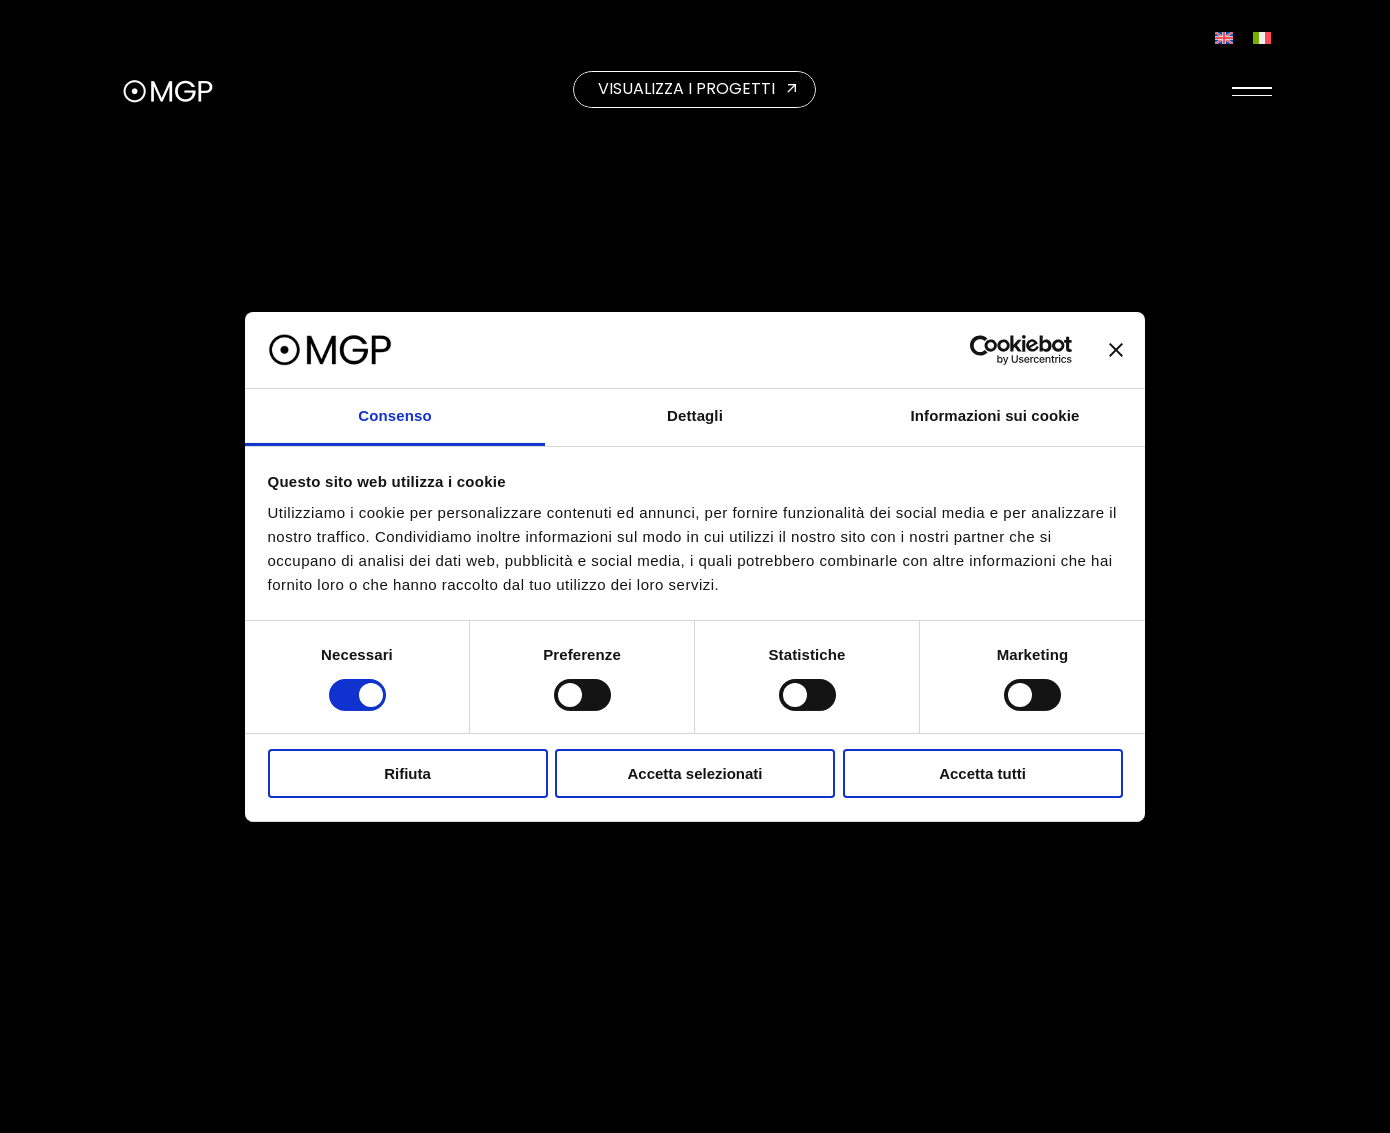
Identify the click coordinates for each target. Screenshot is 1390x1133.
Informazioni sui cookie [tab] (995, 415)
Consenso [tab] (394, 415)
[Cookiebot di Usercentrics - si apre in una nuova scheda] (984, 350)
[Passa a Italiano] (1262, 37)
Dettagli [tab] (695, 415)
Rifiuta (407, 773)
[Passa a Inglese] (1224, 37)
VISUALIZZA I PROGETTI (686, 88)
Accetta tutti (982, 773)
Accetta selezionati (694, 773)
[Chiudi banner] (1116, 350)
